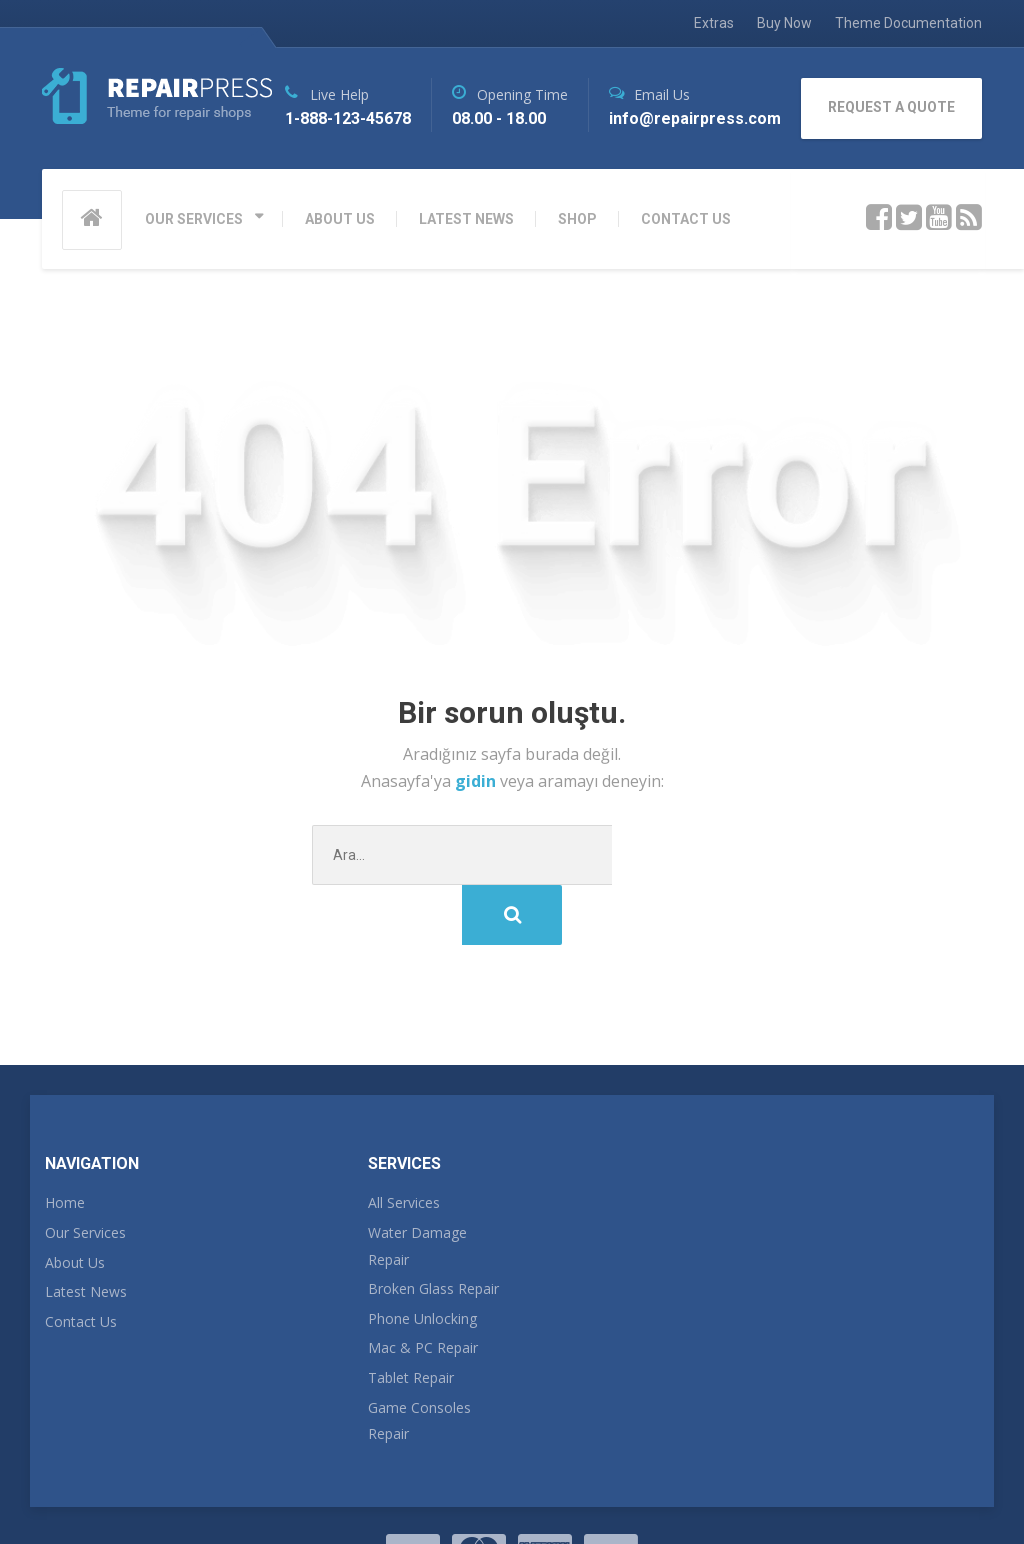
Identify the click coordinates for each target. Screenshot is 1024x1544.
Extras (714, 23)
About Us (75, 1202)
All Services (404, 1142)
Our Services (85, 1172)
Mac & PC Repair (423, 1287)
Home (65, 1142)
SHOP (577, 219)
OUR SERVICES (194, 219)
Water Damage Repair (417, 1186)
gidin (477, 781)
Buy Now (784, 23)
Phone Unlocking (422, 1258)
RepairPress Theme (112, 1491)
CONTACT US (686, 219)
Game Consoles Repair (419, 1361)
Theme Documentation (908, 23)
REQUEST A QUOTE (891, 107)
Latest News (86, 1231)
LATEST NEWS (466, 219)
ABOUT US (340, 219)
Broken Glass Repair (433, 1228)
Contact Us (81, 1261)
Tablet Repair (411, 1317)
